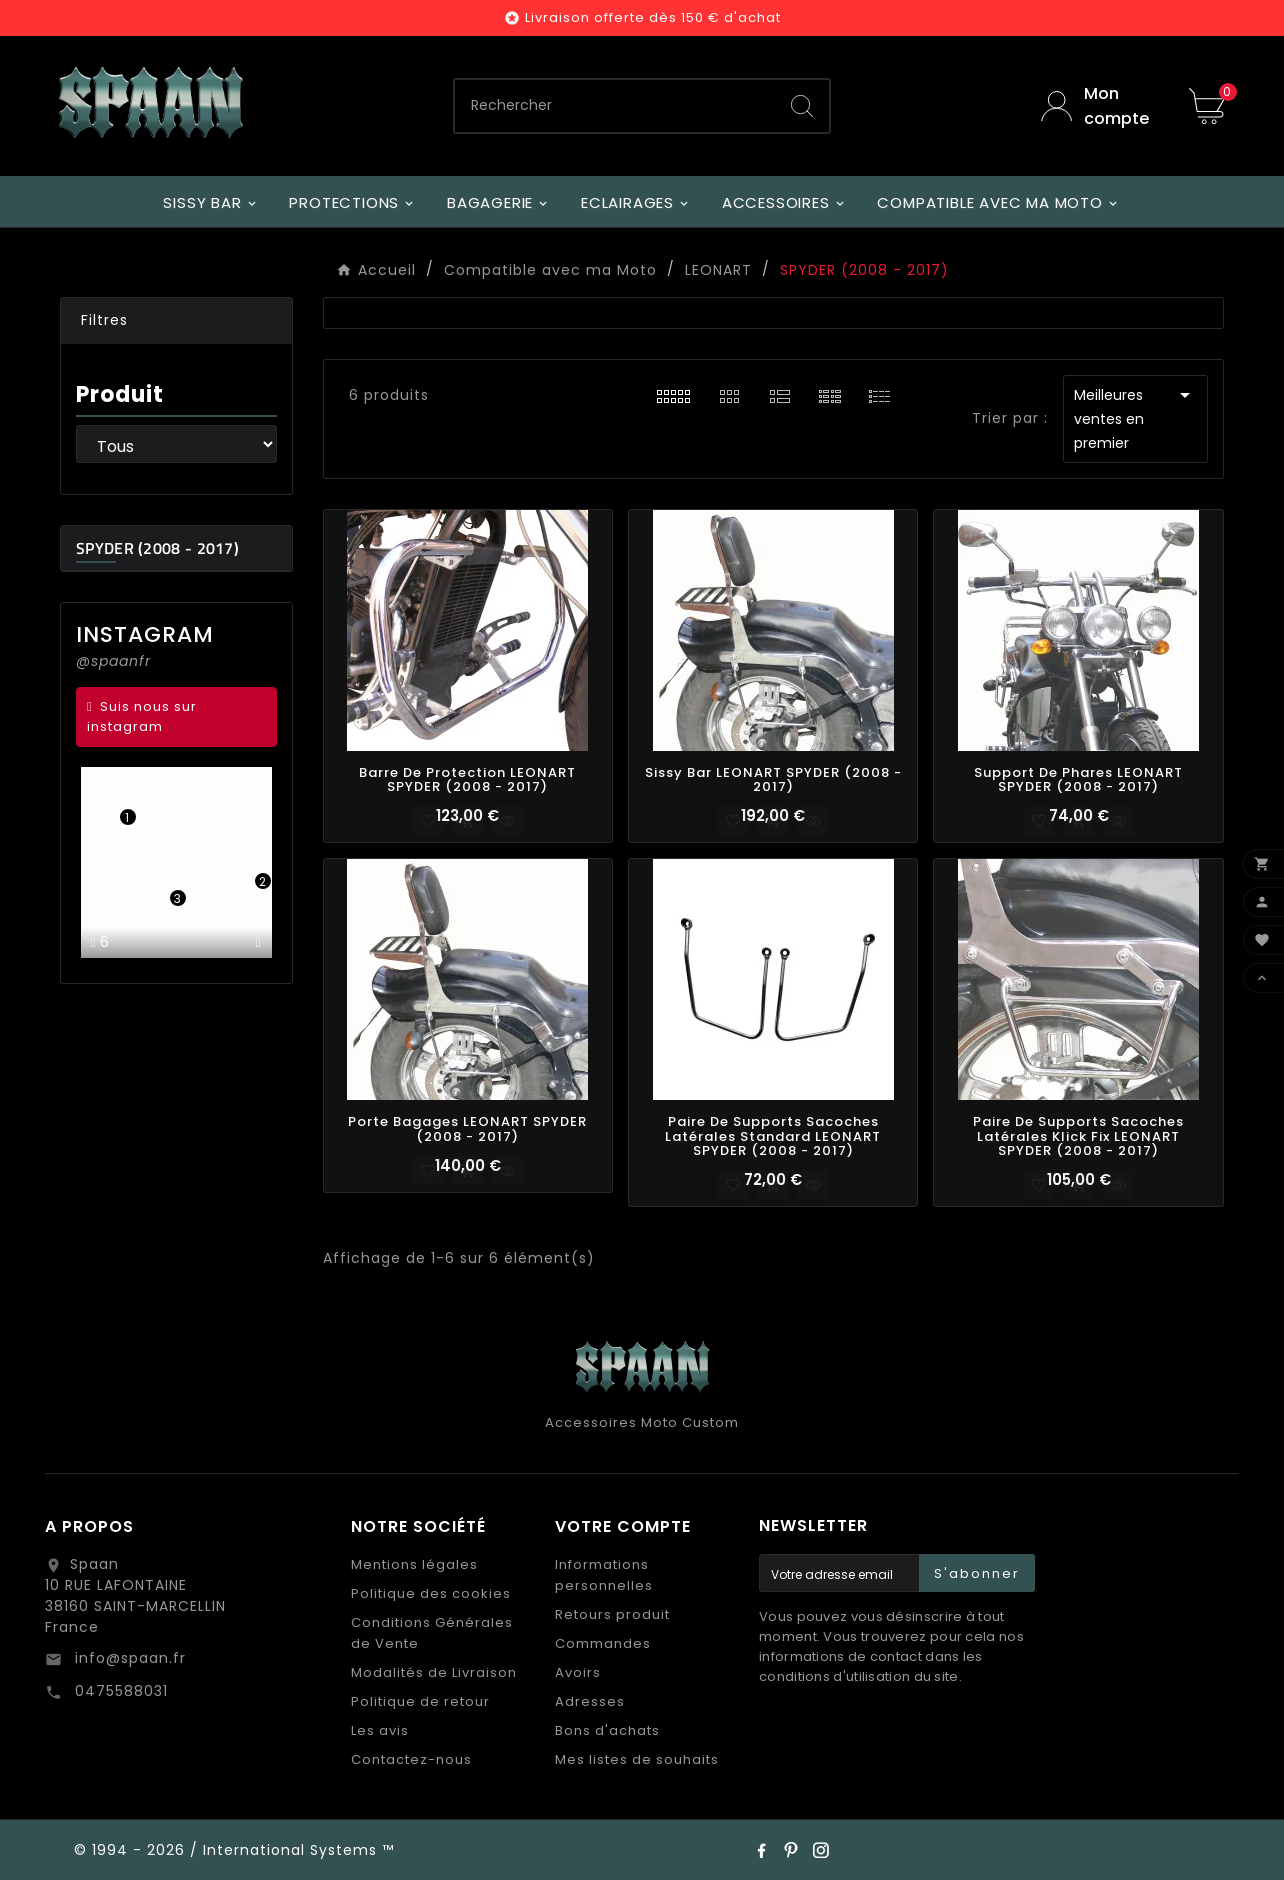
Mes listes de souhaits (637, 1759)
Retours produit (612, 1614)
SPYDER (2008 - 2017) (157, 548)
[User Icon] (1100, 106)
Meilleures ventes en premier (1135, 418)
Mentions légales (414, 1564)
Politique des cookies (431, 1593)
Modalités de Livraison (434, 1672)
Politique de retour (420, 1701)
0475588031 (119, 1691)
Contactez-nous (411, 1759)
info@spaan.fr (128, 1658)
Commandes (603, 1643)
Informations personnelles (604, 1575)
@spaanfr (113, 661)
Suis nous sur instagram (142, 716)
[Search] (802, 106)
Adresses (590, 1701)
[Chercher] (615, 106)
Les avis (380, 1730)
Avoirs (578, 1672)
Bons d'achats (607, 1730)
